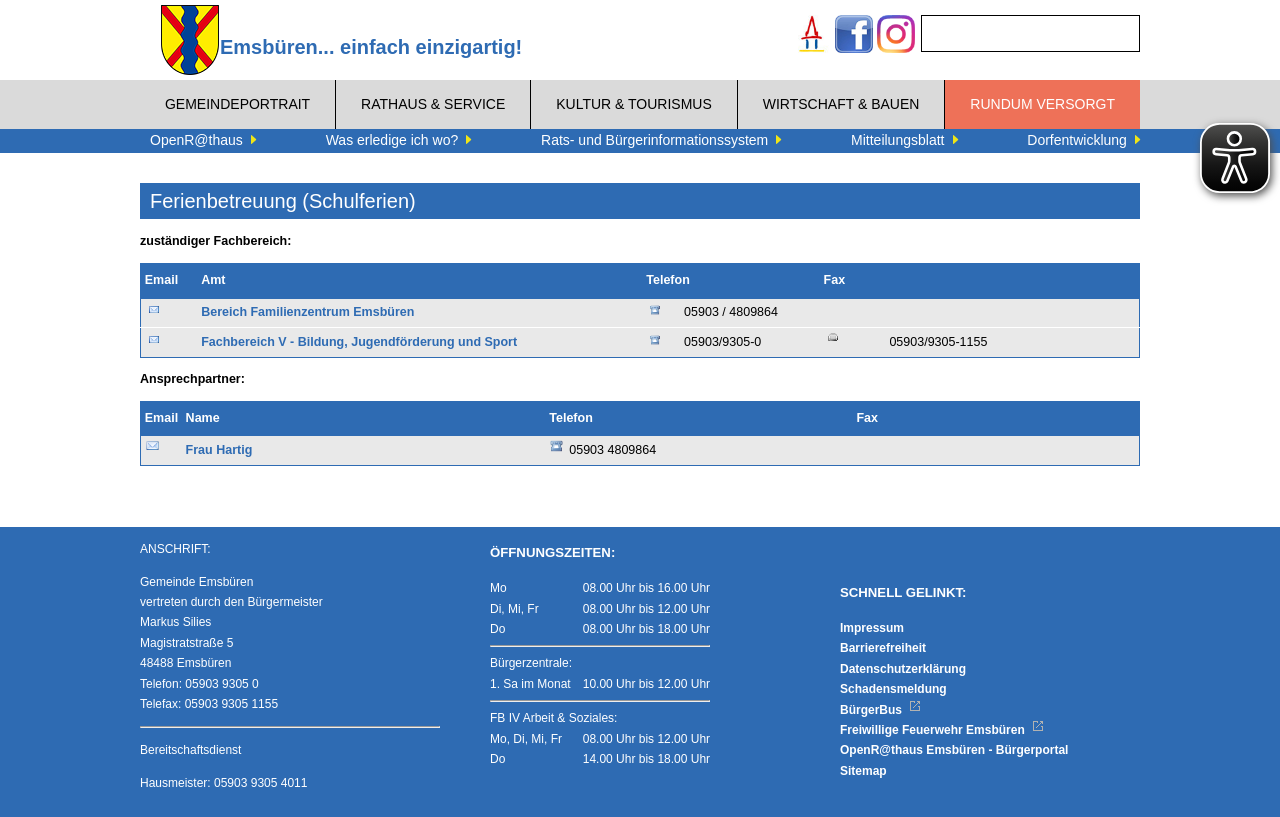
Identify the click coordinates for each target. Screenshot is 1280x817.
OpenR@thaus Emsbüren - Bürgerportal (954, 750)
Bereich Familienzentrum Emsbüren (307, 312)
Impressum (872, 628)
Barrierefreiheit (883, 648)
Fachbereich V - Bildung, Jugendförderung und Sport (359, 342)
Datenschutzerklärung (903, 669)
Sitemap (863, 771)
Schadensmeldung (893, 689)
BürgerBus (880, 710)
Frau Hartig (219, 450)
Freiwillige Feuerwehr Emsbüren (942, 730)
